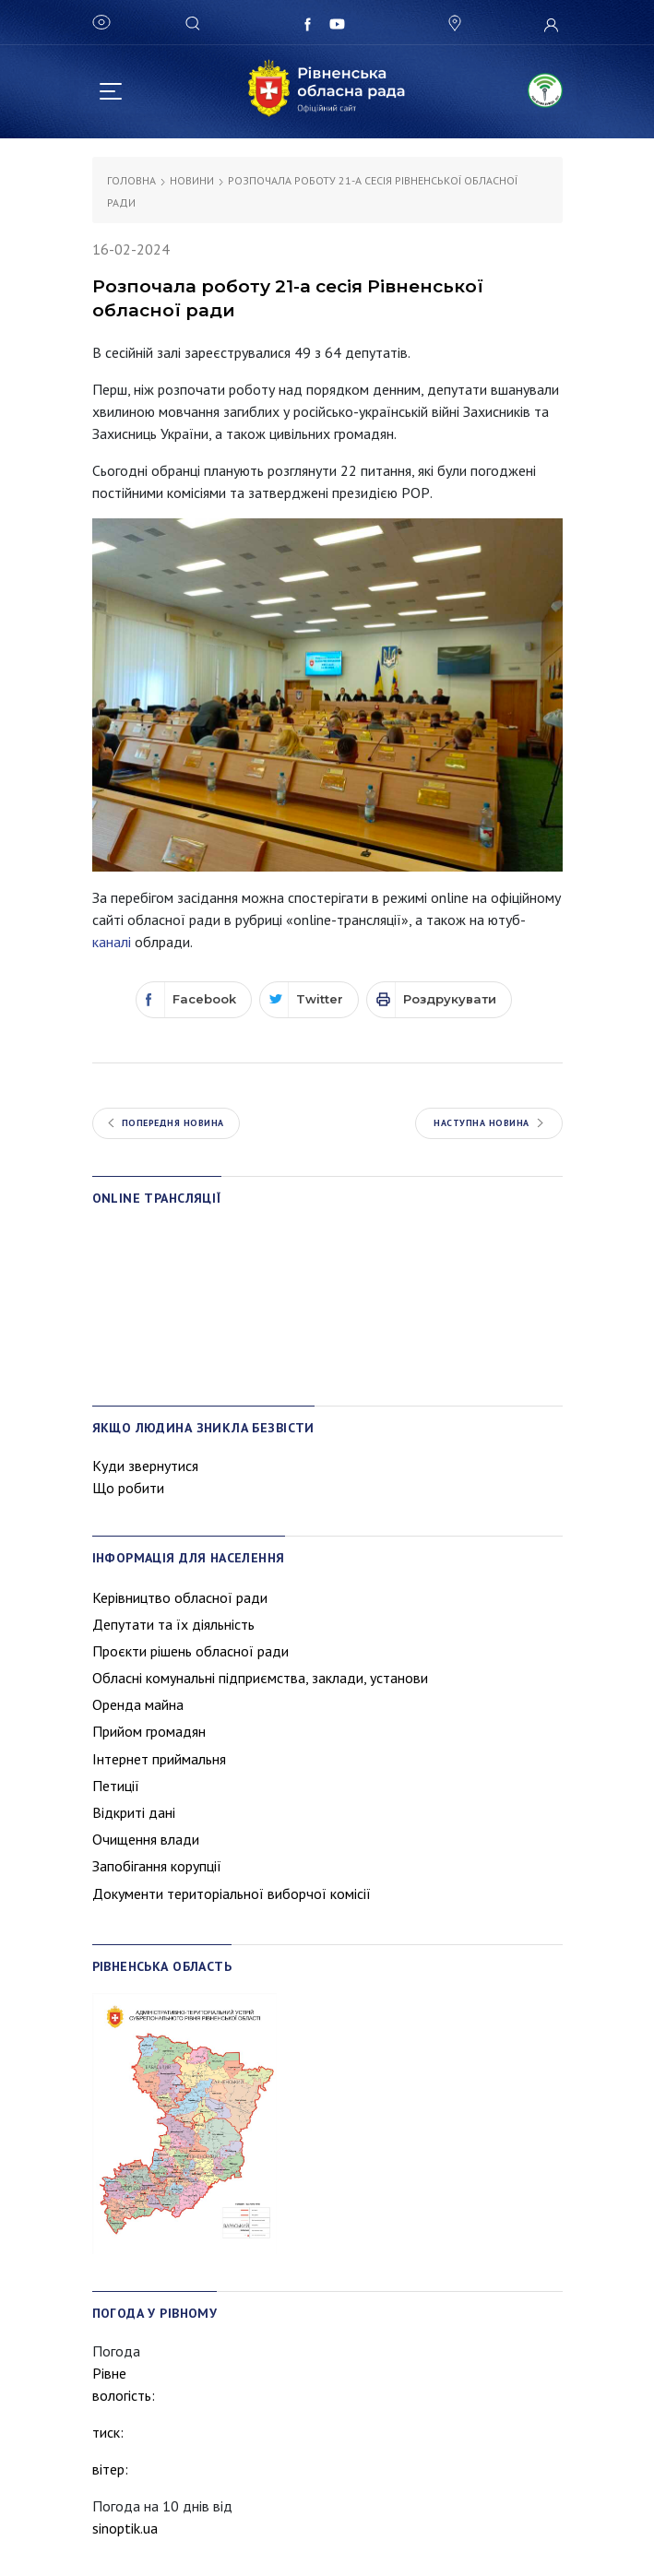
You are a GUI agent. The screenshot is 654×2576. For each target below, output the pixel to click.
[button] (452, 23)
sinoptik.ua (125, 2528)
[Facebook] (194, 999)
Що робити (128, 1487)
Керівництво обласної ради (180, 1597)
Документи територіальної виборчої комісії (231, 1893)
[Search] (195, 22)
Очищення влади (145, 1839)
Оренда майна (138, 1704)
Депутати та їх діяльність (173, 1624)
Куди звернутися (145, 1465)
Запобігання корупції (156, 1866)
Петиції (115, 1785)
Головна (131, 180)
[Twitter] (309, 999)
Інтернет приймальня (159, 1759)
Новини (192, 180)
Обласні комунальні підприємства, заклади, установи (260, 1677)
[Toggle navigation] (110, 88)
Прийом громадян (149, 1731)
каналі (111, 941)
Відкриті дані (133, 1812)
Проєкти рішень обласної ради (190, 1651)
